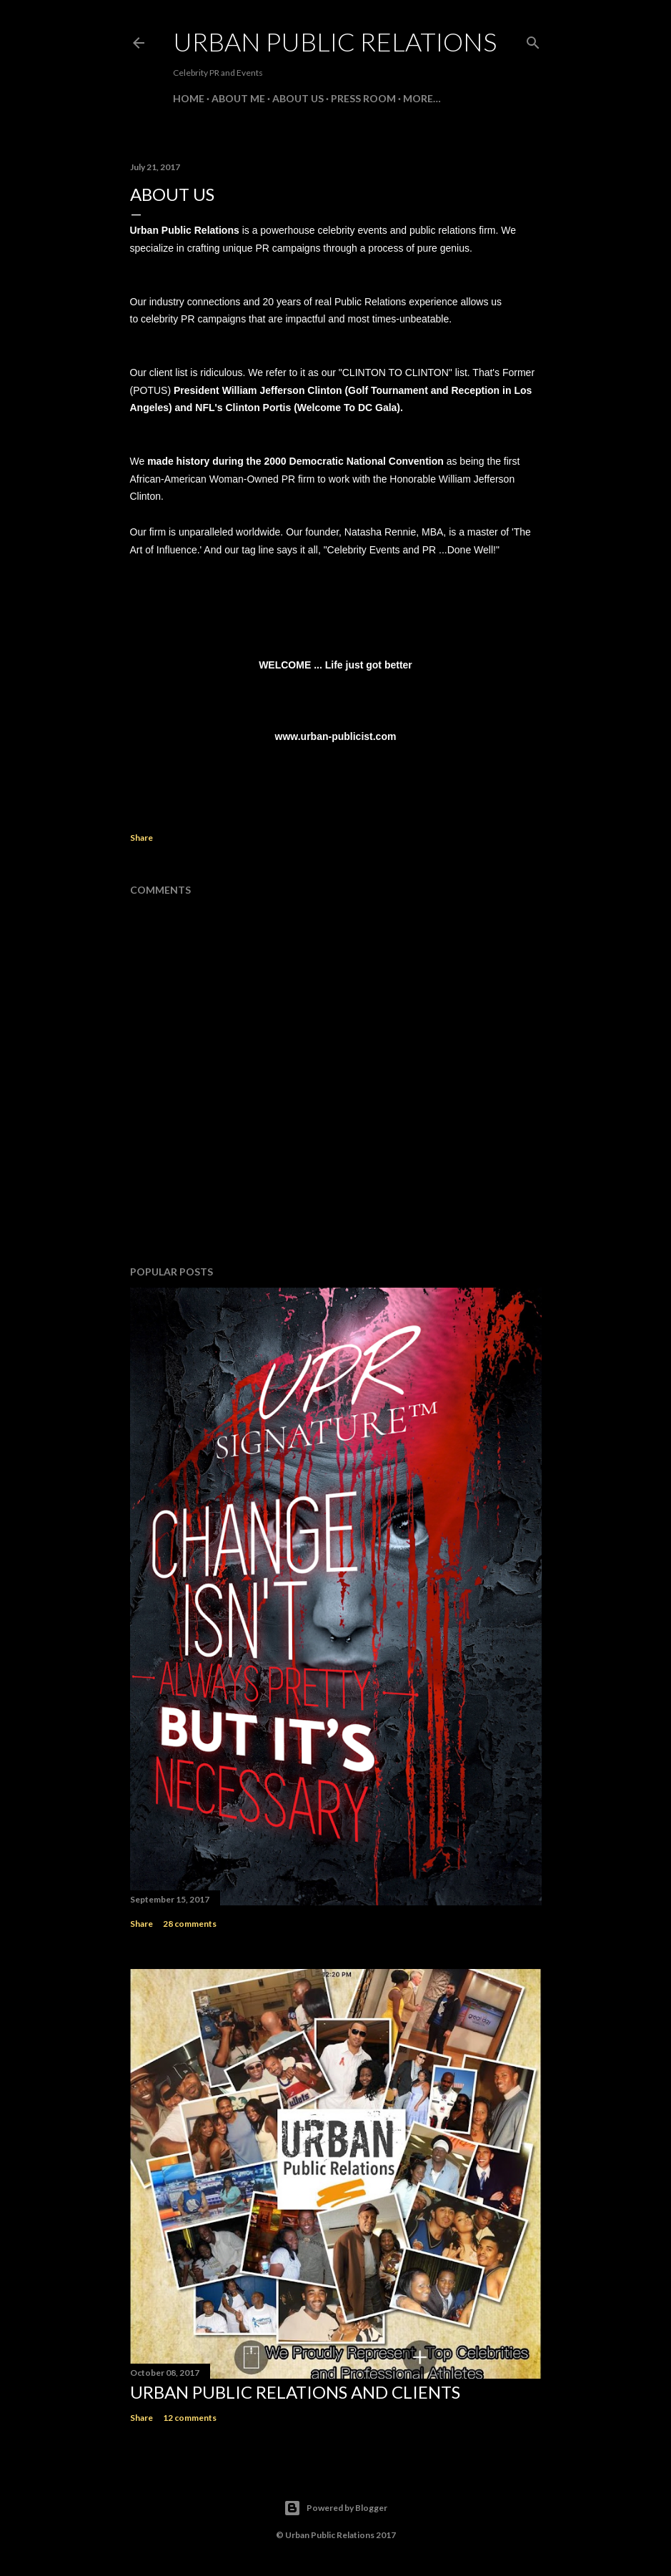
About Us (298, 98)
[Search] (533, 40)
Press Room (363, 98)
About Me (238, 98)
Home (188, 98)
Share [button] (141, 837)
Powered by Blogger (335, 2508)
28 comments (190, 1923)
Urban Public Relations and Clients (295, 2392)
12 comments (190, 2417)
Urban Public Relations (335, 41)
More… (422, 98)
